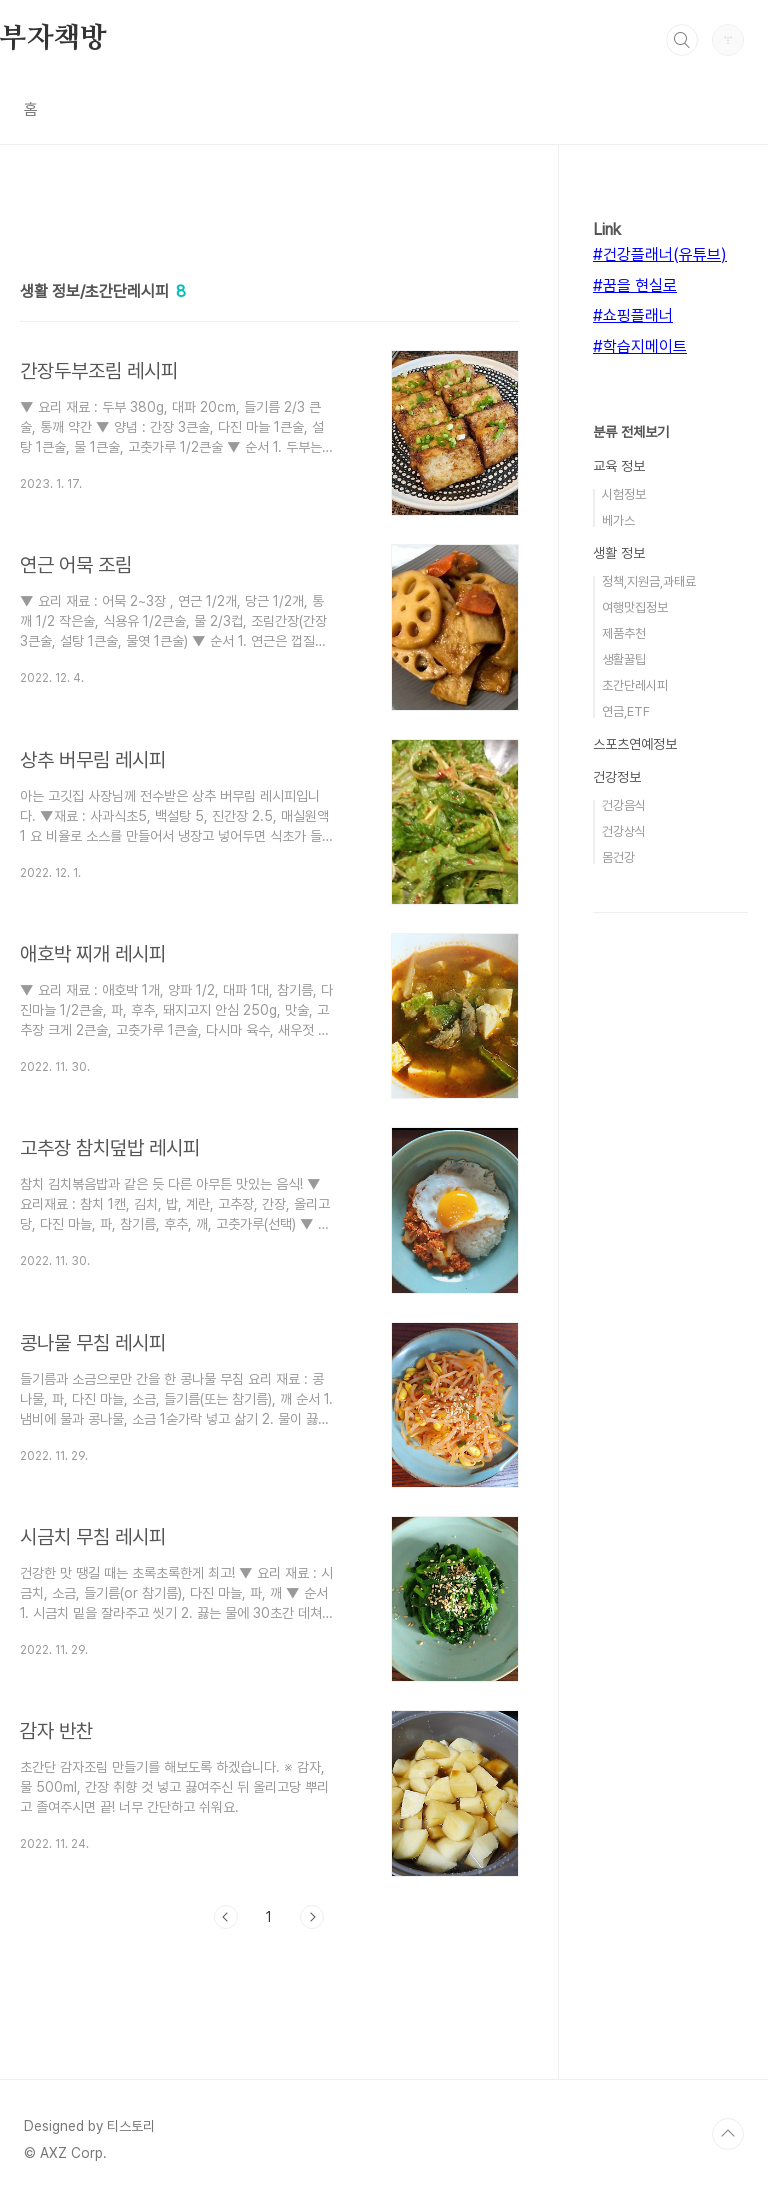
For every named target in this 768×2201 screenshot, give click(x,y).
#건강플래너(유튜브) (660, 254)
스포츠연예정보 (635, 744)
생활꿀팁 (624, 659)
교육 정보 (619, 466)
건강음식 (624, 805)
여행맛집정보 (635, 607)
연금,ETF (626, 711)
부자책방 (53, 39)
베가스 (618, 520)
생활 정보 (619, 553)
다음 (312, 1917)
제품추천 (624, 633)
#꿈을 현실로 (635, 285)
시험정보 (624, 494)
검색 (682, 40)
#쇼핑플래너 (633, 315)
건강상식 (624, 831)
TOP (728, 2134)
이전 (226, 1917)
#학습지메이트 (640, 346)
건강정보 (617, 777)
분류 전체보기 (631, 432)
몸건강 (618, 857)
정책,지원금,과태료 (649, 581)
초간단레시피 (635, 685)
